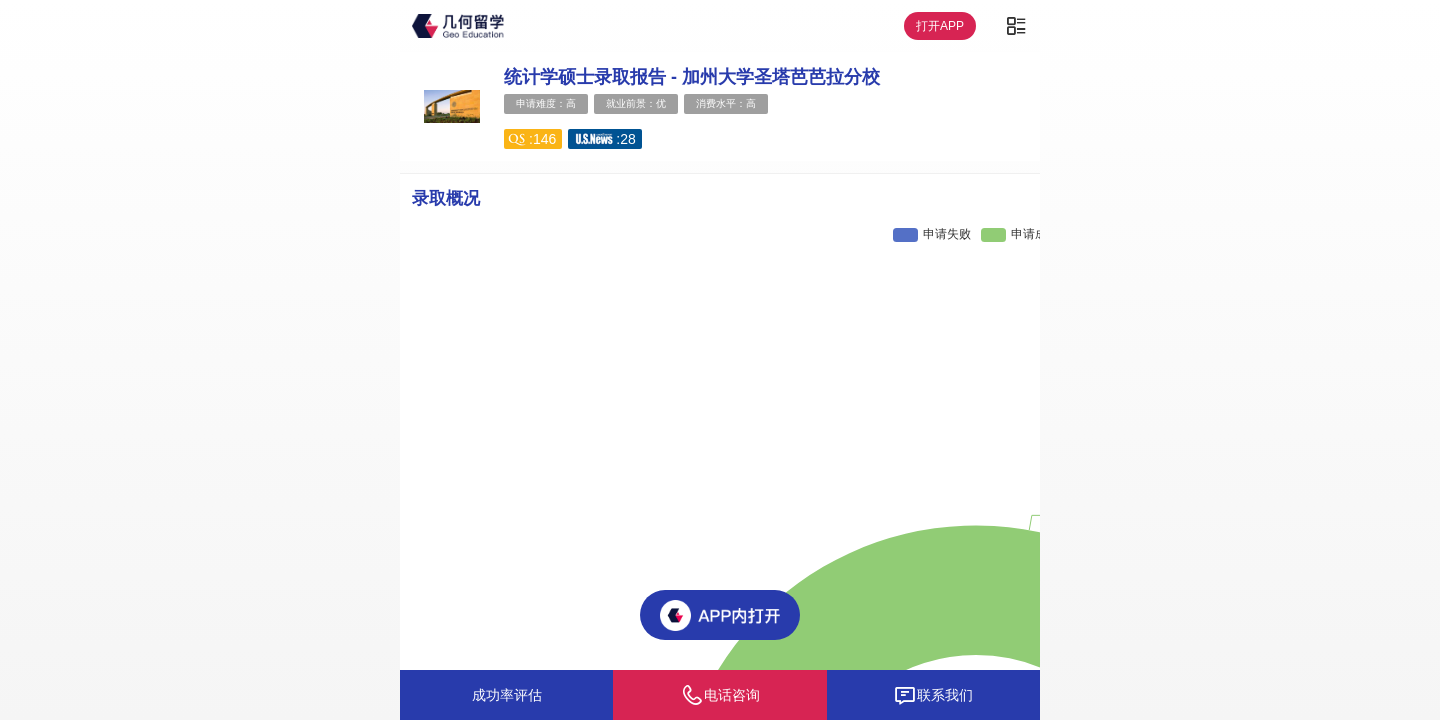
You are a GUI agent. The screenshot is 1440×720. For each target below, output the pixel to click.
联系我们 (933, 695)
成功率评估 (507, 695)
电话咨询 (720, 695)
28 (628, 139)
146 (544, 139)
